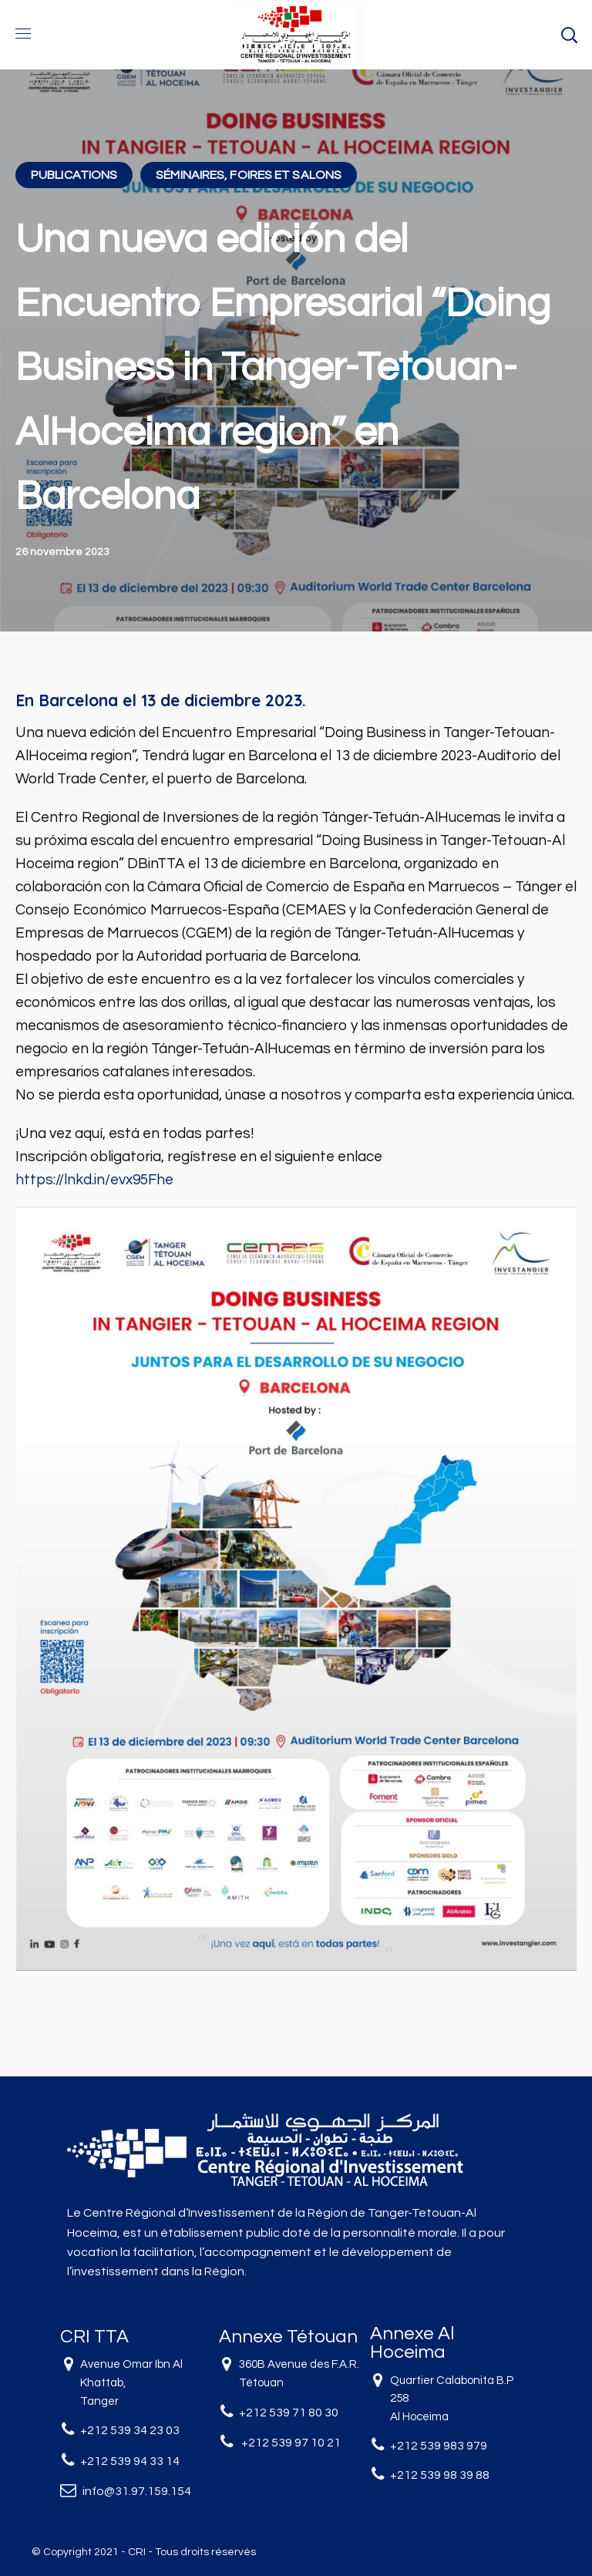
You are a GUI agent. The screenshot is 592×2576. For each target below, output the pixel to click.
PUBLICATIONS (74, 175)
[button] (569, 34)
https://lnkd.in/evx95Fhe (94, 1179)
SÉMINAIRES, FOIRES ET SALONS (248, 175)
